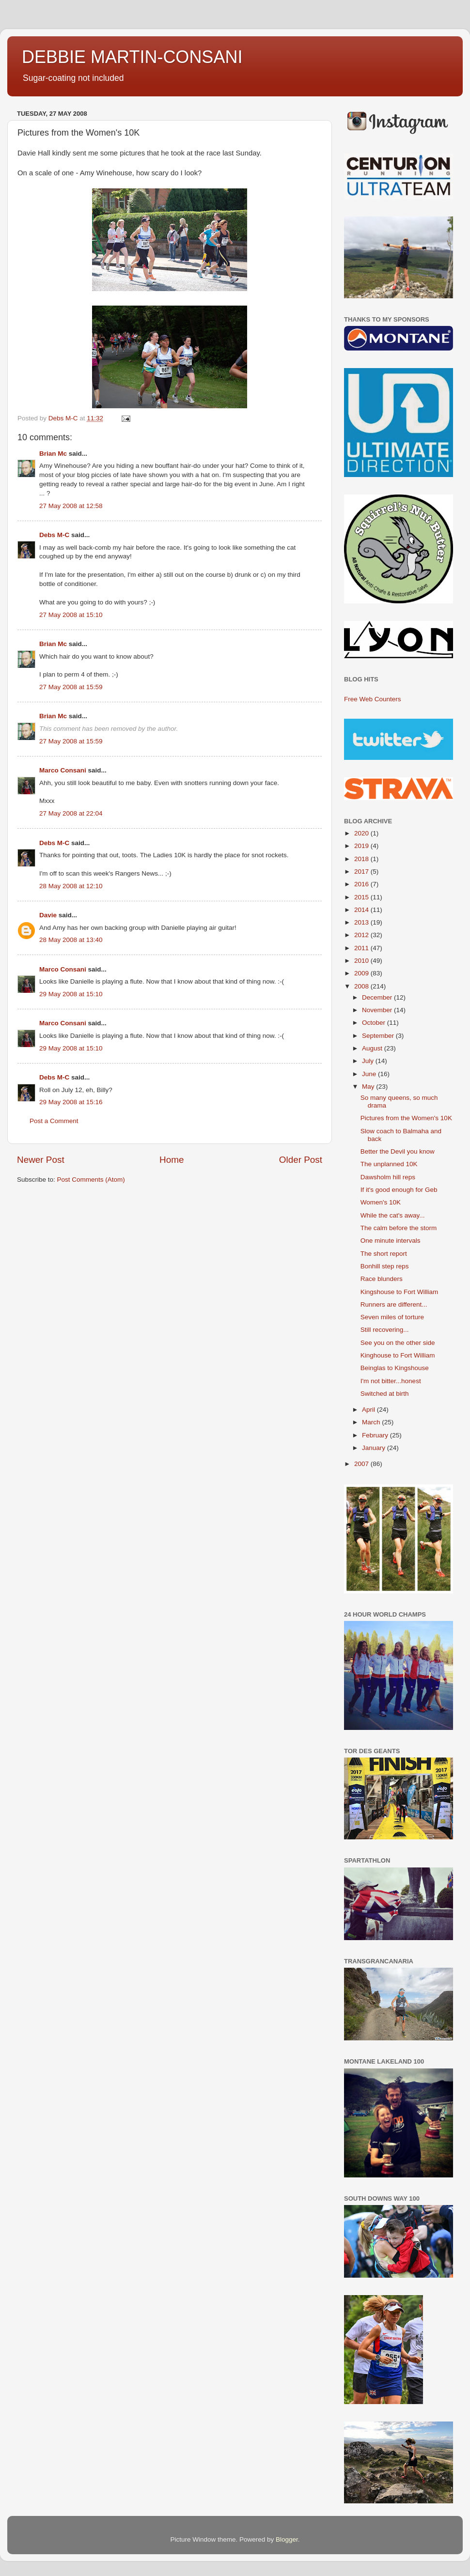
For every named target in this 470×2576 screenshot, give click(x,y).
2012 (362, 935)
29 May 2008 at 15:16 (71, 1102)
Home (171, 1160)
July (369, 1060)
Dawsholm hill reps (387, 1177)
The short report (383, 1253)
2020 (362, 833)
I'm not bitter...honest (390, 1381)
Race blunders (381, 1278)
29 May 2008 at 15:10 (71, 994)
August (373, 1048)
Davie (48, 915)
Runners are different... (393, 1304)
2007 (362, 1463)
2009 (362, 973)
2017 (362, 871)
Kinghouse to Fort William (397, 1355)
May (369, 1086)
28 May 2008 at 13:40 (71, 939)
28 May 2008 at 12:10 (71, 886)
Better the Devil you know (397, 1151)
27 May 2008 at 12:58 (71, 505)
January (374, 1447)
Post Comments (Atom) (91, 1179)
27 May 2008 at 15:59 (71, 687)
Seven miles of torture (392, 1317)
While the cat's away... (392, 1215)
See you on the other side (397, 1342)
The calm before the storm (398, 1228)
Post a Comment (54, 1121)
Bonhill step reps (384, 1266)
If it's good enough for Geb (399, 1189)
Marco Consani (62, 770)
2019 (362, 845)
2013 (362, 922)
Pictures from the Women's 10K (406, 1118)
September (379, 1035)
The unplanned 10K (389, 1164)
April (369, 1409)
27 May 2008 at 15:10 (71, 614)
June (370, 1074)
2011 (362, 948)
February (376, 1435)
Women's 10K (380, 1202)
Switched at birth (384, 1393)
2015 (362, 897)
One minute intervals (390, 1240)
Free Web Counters (372, 699)
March (372, 1422)
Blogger (287, 2539)
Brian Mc (53, 453)
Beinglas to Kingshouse (394, 1368)
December (378, 997)
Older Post (300, 1160)
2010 (362, 960)
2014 (362, 909)
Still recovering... (384, 1329)
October (374, 1022)
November (378, 1010)
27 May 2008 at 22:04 (71, 813)
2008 (362, 986)
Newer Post (40, 1160)
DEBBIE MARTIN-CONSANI (132, 57)
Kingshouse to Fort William (399, 1292)
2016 (362, 884)
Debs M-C (54, 535)
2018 (362, 859)
